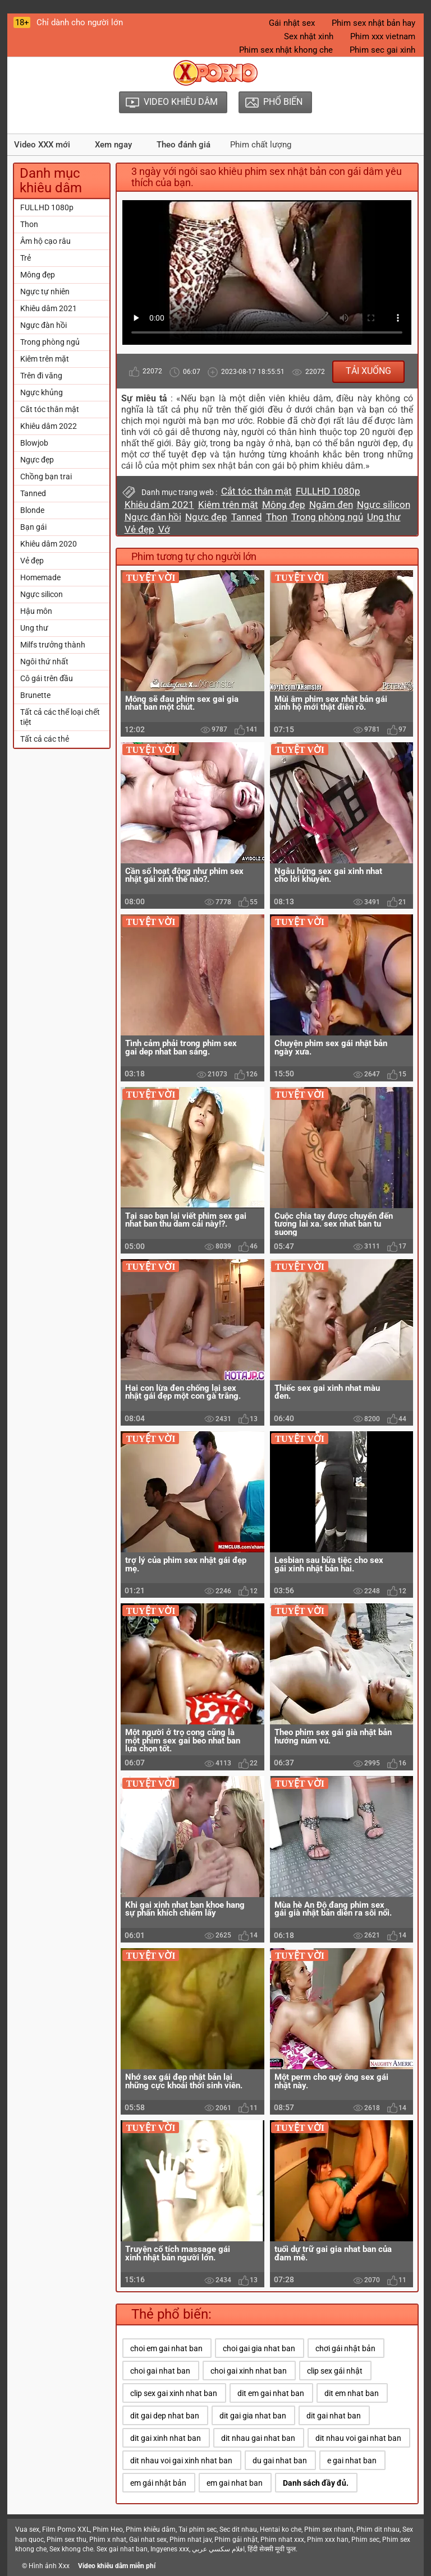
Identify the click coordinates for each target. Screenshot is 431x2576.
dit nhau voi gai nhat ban (358, 2438)
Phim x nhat (107, 2539)
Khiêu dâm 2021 (48, 308)
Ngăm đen (331, 504)
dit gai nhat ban (333, 2415)
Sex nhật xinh (308, 36)
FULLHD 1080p (47, 207)
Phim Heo (108, 2529)
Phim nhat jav (190, 2539)
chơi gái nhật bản (345, 2348)
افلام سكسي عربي (218, 2549)
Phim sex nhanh (329, 2529)
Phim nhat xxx (282, 2539)
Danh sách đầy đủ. (316, 2482)
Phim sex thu (66, 2539)
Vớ (164, 529)
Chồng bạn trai (46, 476)
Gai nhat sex (148, 2539)
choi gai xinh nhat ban (248, 2370)
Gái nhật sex (292, 23)
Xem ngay (113, 145)
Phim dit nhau (378, 2529)
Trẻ (25, 257)
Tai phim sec (197, 2529)
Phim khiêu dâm (151, 2529)
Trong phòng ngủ (50, 341)
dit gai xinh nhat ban (165, 2438)
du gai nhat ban (280, 2460)
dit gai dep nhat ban (164, 2415)
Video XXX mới (42, 145)
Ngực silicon (41, 594)
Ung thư (34, 627)
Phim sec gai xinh (382, 50)
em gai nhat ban (235, 2482)
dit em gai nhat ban (270, 2393)
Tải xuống (368, 371)
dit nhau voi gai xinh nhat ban (181, 2460)
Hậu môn (36, 611)
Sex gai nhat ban (122, 2549)
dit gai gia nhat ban (252, 2415)
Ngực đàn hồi (43, 325)
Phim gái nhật (236, 2539)
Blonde (32, 510)
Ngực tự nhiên (45, 291)
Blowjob (34, 442)
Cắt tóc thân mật (49, 409)
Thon (29, 224)
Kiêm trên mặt (44, 358)
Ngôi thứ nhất (44, 661)
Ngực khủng (41, 392)
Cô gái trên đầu (46, 678)
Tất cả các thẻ (44, 738)
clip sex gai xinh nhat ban (173, 2393)
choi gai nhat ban (160, 2370)
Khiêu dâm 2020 (48, 543)
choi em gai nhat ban (166, 2348)
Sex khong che (71, 2549)
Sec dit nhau (238, 2529)
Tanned (33, 493)
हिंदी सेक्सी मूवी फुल (271, 2549)
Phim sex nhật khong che (286, 50)
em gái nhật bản (158, 2482)
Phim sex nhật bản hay (373, 23)
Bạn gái (33, 526)
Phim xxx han (328, 2539)
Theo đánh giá (183, 145)
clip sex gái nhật (335, 2370)
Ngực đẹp (37, 459)
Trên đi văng (41, 375)
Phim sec (365, 2539)
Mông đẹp (37, 274)
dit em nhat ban (351, 2393)
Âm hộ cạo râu (45, 241)
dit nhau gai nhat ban (258, 2438)
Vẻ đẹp (32, 560)
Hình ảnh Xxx (49, 2566)
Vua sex (27, 2529)
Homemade (40, 577)
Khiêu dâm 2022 (48, 426)
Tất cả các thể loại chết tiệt (60, 717)
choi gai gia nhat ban (259, 2348)
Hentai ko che (280, 2529)
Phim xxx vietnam (382, 36)
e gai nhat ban (352, 2460)
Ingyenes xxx (169, 2549)
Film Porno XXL (66, 2529)
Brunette (35, 695)
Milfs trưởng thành (52, 644)
